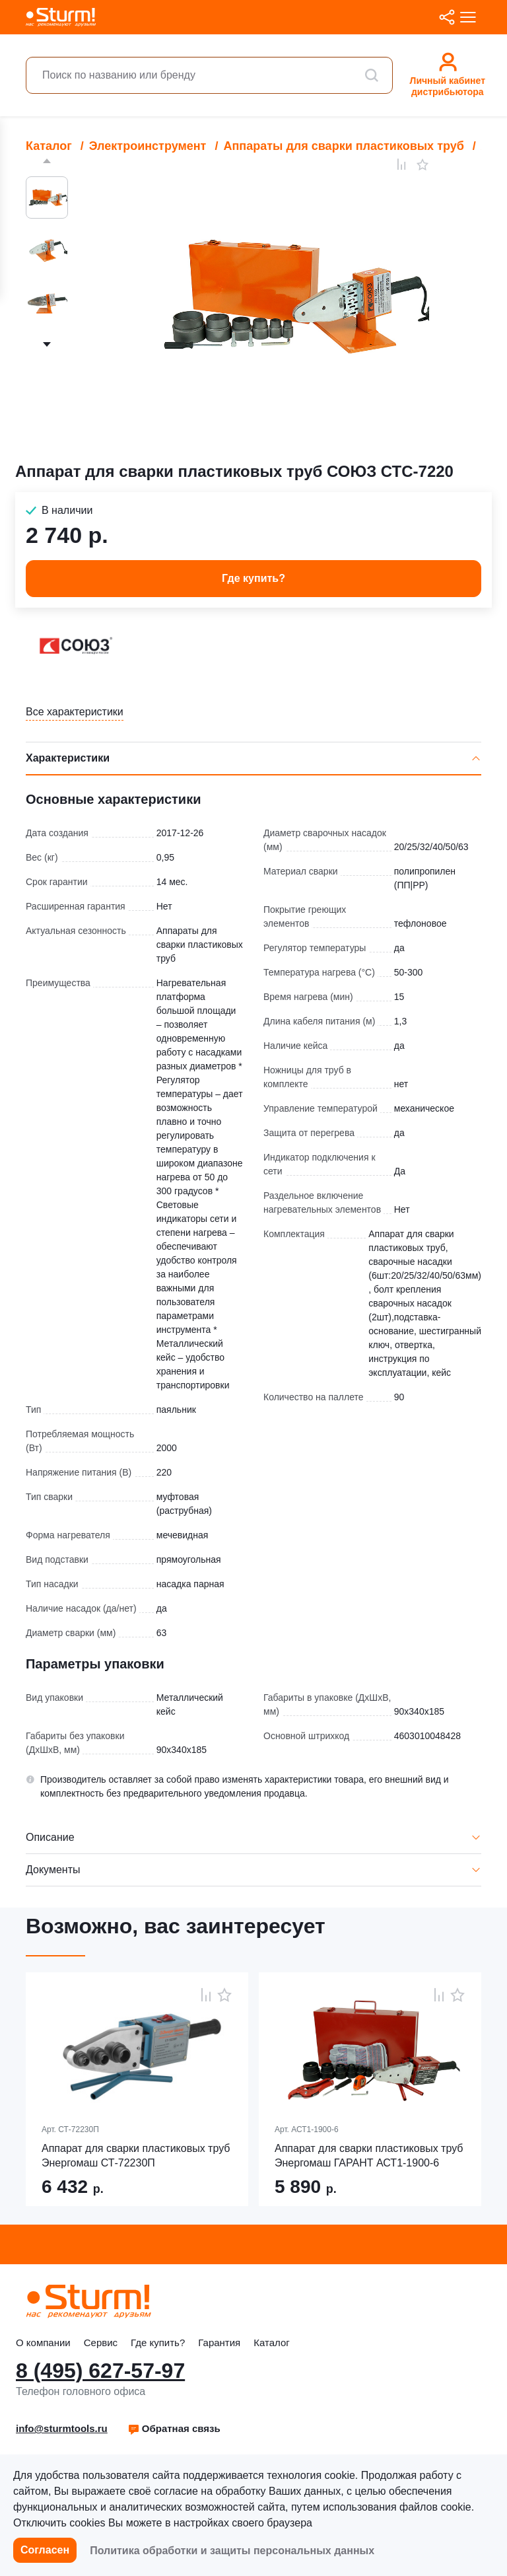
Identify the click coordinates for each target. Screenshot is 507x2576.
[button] (174, 2428)
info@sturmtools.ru (62, 2428)
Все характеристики (74, 711)
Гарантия (219, 2342)
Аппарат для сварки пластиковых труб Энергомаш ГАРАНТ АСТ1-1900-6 (369, 2155)
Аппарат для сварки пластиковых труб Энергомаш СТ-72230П (136, 2155)
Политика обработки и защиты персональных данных (232, 2550)
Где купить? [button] (253, 578)
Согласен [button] (44, 2550)
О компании (43, 2342)
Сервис (101, 2342)
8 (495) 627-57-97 (100, 2370)
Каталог (272, 2342)
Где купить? (158, 2342)
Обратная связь (173, 2428)
